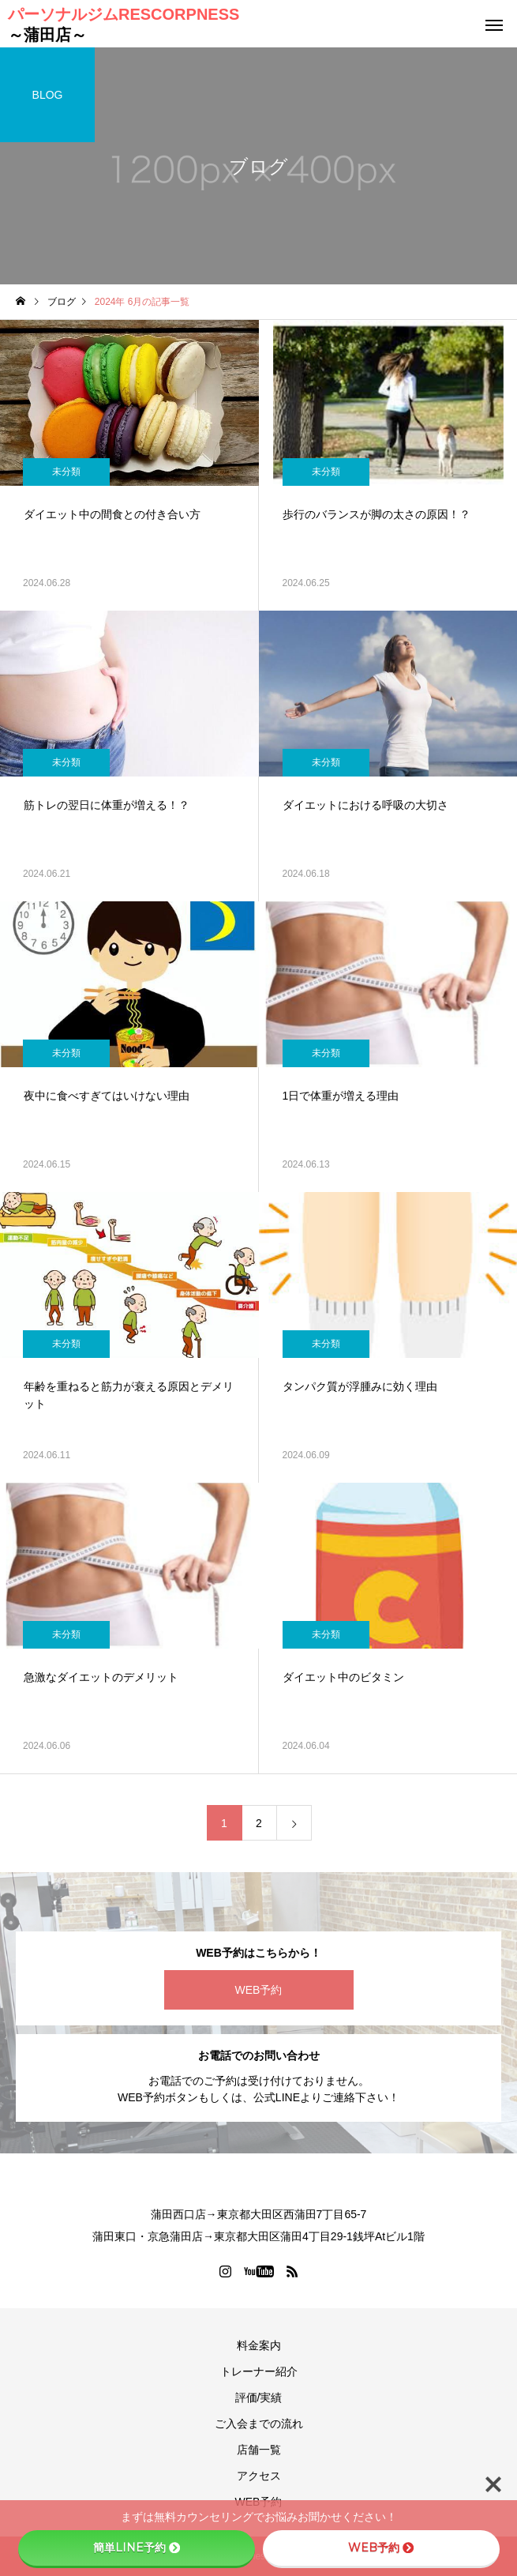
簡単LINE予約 (136, 2547)
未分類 (66, 471)
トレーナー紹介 (259, 2371)
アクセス (259, 2475)
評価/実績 (259, 2397)
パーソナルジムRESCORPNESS (123, 24)
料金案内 (259, 2345)
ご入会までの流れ (259, 2423)
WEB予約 (259, 1990)
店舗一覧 (259, 2449)
